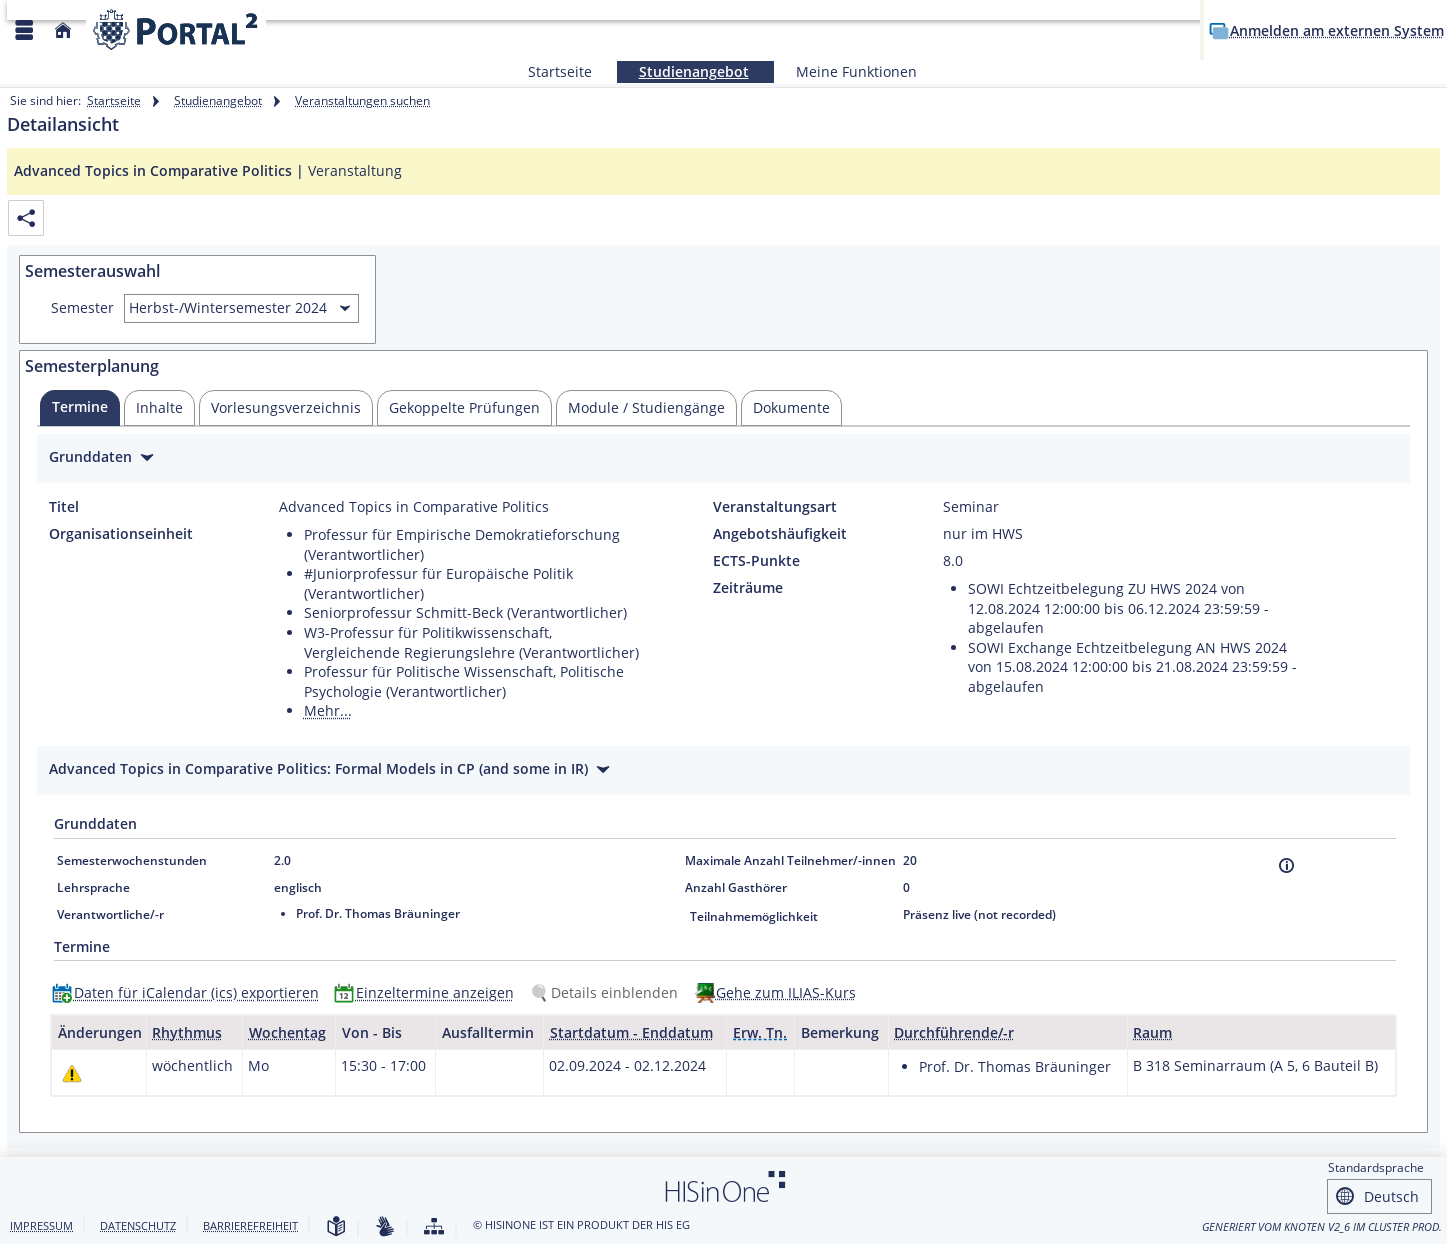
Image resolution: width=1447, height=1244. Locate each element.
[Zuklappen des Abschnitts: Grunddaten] (723, 459)
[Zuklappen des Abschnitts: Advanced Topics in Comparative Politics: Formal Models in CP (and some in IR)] (723, 771)
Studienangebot (218, 100)
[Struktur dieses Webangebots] (434, 1227)
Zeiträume (748, 588)
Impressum (41, 1225)
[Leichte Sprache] (336, 1227)
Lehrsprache (93, 887)
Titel (64, 507)
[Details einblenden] (608, 992)
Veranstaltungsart (775, 507)
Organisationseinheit (121, 534)
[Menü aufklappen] (24, 30)
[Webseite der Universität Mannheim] (176, 29)
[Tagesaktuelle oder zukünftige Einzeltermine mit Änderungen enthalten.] (72, 1073)
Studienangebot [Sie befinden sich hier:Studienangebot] (683, 71)
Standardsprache (1376, 1167)
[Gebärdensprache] (385, 1227)
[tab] (80, 408)
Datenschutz (138, 1225)
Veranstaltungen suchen (362, 100)
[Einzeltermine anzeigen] (428, 992)
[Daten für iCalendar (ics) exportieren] (190, 992)
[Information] (1286, 865)
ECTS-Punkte (756, 561)
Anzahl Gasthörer (736, 887)
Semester (82, 308)
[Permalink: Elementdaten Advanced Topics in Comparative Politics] (26, 218)
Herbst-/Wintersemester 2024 (228, 307)
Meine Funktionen (845, 71)
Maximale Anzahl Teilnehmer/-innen (790, 860)
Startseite (560, 71)
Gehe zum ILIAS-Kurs (786, 992)
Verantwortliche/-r (110, 914)
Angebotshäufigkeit (780, 534)
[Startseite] (63, 30)
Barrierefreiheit (250, 1225)
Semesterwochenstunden (132, 860)
